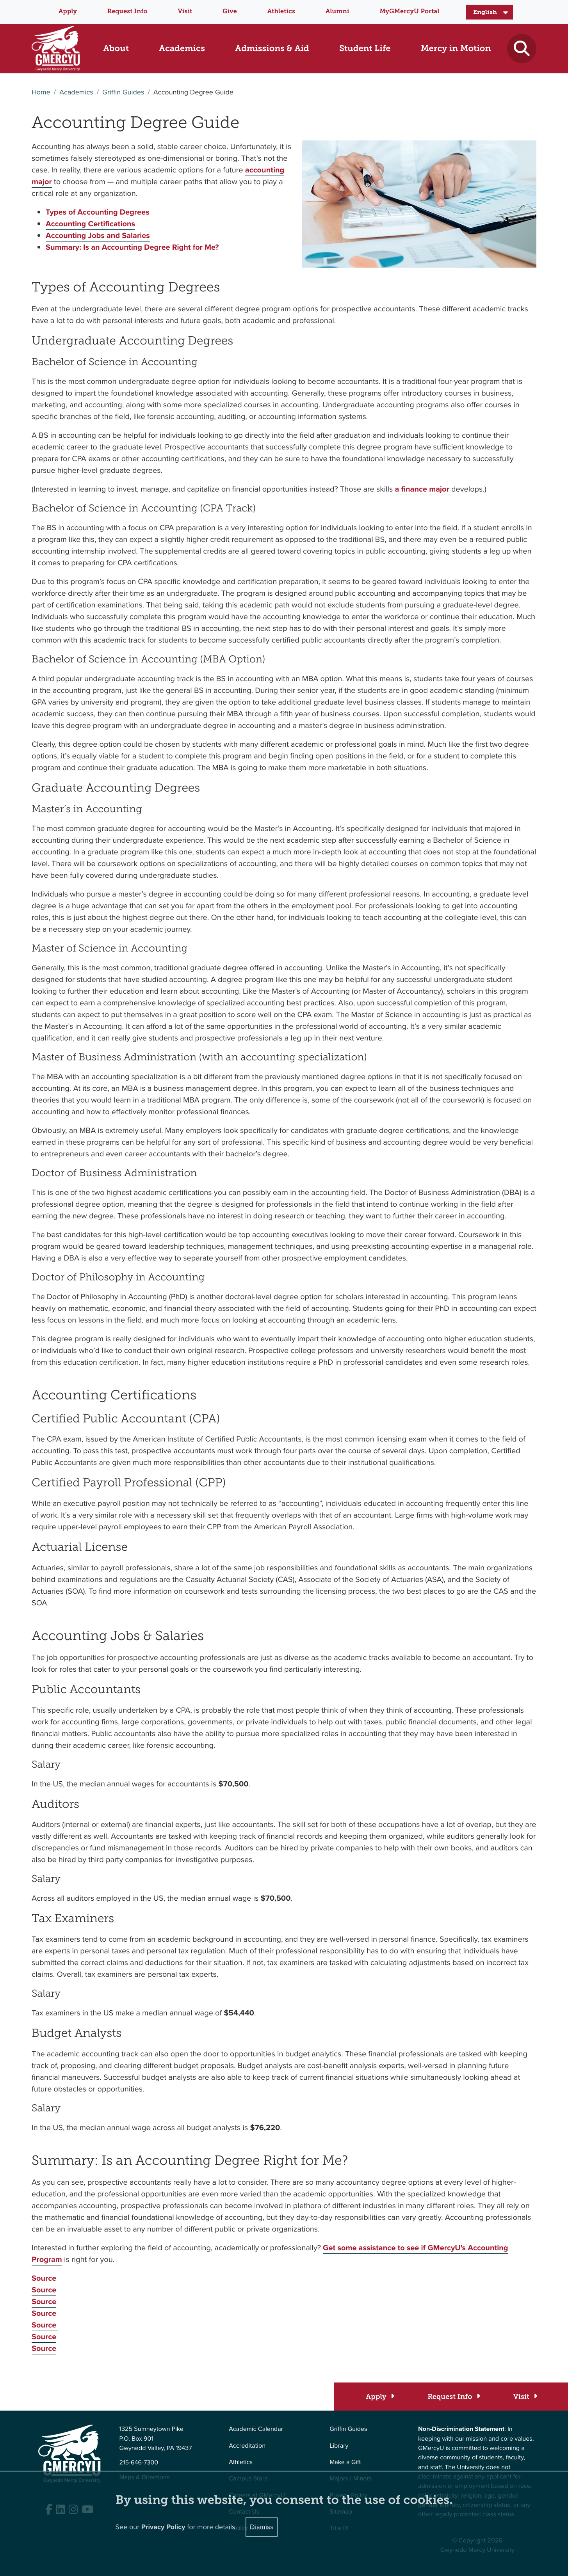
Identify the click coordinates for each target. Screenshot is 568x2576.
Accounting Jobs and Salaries (98, 235)
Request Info (127, 11)
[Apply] (379, 2397)
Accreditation (247, 2445)
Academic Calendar (256, 2429)
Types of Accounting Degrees (98, 212)
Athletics (281, 11)
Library (338, 2445)
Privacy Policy (163, 2525)
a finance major (423, 489)
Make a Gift (345, 2462)
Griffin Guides (123, 92)
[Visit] (525, 2397)
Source (44, 2278)
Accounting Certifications (90, 223)
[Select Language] (489, 12)
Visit (185, 11)
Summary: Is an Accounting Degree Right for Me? (132, 247)
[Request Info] (453, 2397)
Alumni (337, 11)
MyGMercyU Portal (409, 11)
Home (41, 92)
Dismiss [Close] (261, 2524)
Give (230, 11)
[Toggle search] (521, 48)
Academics (76, 92)
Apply (68, 11)
